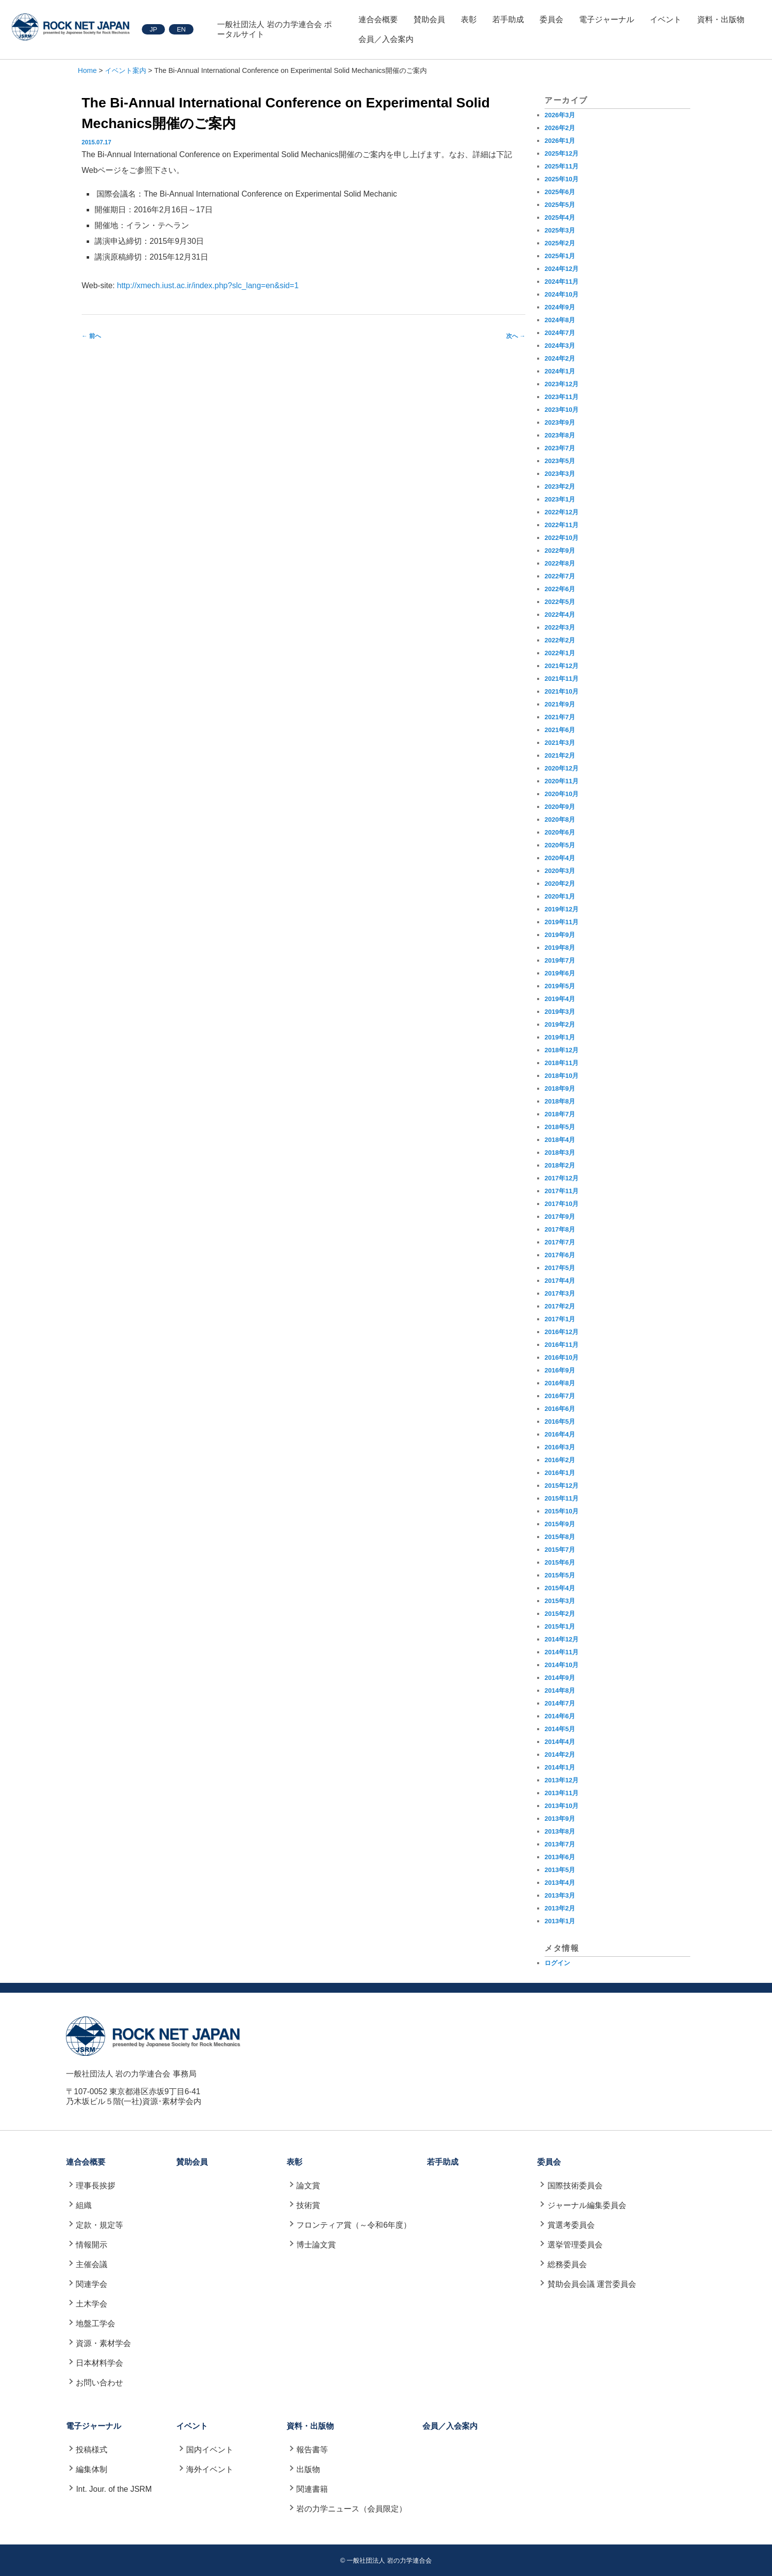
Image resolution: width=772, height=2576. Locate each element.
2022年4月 (560, 614)
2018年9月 (560, 1088)
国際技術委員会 (575, 2185)
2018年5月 (560, 1127)
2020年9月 (560, 806)
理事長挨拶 (95, 2185)
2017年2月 (560, 1306)
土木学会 (91, 2304)
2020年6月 (560, 832)
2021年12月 (562, 665)
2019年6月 (560, 973)
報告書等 (312, 2449)
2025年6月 (560, 192)
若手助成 (508, 19)
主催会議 (91, 2264)
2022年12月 (562, 512)
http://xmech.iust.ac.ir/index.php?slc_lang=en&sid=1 (207, 285)
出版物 (308, 2469)
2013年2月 (560, 1908)
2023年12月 (562, 384)
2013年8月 (560, 1831)
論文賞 (308, 2185)
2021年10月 (562, 691)
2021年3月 (560, 742)
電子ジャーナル (606, 19)
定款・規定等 (99, 2225)
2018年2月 (560, 1165)
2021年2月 (560, 755)
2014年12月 (562, 1639)
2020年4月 (560, 858)
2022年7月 (560, 576)
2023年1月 (560, 499)
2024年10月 (562, 294)
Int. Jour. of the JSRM (114, 2489)
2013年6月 (560, 1857)
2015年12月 (562, 1485)
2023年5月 (560, 461)
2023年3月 (560, 473)
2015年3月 (560, 1601)
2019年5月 (560, 986)
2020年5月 (560, 845)
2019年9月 (560, 934)
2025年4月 (560, 217)
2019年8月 (560, 947)
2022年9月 (560, 550)
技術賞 (308, 2205)
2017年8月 (560, 1229)
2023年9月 (560, 422)
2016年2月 (560, 1460)
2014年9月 (560, 1677)
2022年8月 (560, 563)
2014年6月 (560, 1716)
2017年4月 (560, 1280)
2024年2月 (560, 358)
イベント (665, 19)
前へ (91, 336)
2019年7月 (560, 960)
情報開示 (91, 2245)
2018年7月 (560, 1114)
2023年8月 (560, 435)
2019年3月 (560, 1011)
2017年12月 (562, 1178)
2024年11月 (562, 281)
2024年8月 (560, 320)
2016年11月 (562, 1344)
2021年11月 (562, 678)
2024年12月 (562, 268)
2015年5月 (560, 1575)
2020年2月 (560, 883)
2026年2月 (560, 128)
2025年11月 (562, 166)
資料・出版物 (720, 19)
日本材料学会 (99, 2363)
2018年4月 (560, 1139)
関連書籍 (312, 2489)
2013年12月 (562, 1780)
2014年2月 (560, 1754)
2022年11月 (562, 525)
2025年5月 (560, 204)
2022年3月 (560, 627)
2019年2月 (560, 1024)
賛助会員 (429, 19)
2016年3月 (560, 1447)
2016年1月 (560, 1472)
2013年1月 (560, 1921)
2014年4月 (560, 1741)
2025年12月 (562, 153)
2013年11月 (562, 1793)
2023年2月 (560, 486)
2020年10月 (562, 794)
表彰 (469, 19)
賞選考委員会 (571, 2225)
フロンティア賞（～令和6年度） (353, 2225)
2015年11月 (562, 1498)
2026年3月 (560, 115)
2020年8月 (560, 819)
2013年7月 (560, 1844)
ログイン (557, 1963)
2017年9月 (560, 1216)
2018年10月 (562, 1075)
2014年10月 (562, 1665)
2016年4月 (560, 1434)
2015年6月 (560, 1562)
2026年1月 (560, 140)
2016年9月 (560, 1370)
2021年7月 (560, 717)
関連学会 (91, 2284)
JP (153, 29)
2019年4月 (560, 999)
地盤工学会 (95, 2323)
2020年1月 (560, 896)
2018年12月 (562, 1050)
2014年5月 (560, 1729)
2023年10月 (562, 409)
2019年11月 (562, 922)
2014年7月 (560, 1703)
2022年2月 (560, 640)
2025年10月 (562, 179)
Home (87, 70)
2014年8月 (560, 1690)
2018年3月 (560, 1152)
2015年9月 (560, 1524)
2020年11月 (562, 781)
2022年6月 (560, 589)
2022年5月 (560, 601)
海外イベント (209, 2469)
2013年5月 (560, 1869)
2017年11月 (562, 1191)
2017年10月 (562, 1203)
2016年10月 (562, 1357)
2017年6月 (560, 1255)
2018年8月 (560, 1101)
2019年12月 (562, 909)
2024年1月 (560, 371)
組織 (84, 2205)
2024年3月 (560, 345)
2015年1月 (560, 1626)
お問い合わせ (99, 2382)
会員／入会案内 (386, 39)
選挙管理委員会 (575, 2245)
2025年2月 (560, 243)
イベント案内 (125, 70)
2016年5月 (560, 1421)
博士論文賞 (316, 2245)
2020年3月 (560, 870)
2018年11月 (562, 1063)
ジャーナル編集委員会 (586, 2205)
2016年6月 (560, 1408)
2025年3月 (560, 230)
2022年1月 (560, 653)
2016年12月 (562, 1332)
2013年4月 (560, 1882)
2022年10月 (562, 537)
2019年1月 (560, 1037)
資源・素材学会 (103, 2343)
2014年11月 (562, 1652)
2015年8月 (560, 1536)
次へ (515, 336)
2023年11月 (562, 397)
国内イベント (209, 2449)
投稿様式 (91, 2449)
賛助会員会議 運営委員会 (591, 2284)
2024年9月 (560, 307)
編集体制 (91, 2469)
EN (181, 29)
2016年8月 (560, 1383)
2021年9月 (560, 704)
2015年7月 (560, 1549)
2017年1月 (560, 1319)
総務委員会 (567, 2264)
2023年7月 (560, 448)
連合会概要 (378, 19)
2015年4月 (560, 1588)
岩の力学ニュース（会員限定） (351, 2509)
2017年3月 (560, 1293)
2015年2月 (560, 1613)
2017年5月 (560, 1267)
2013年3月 (560, 1895)
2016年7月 (560, 1396)
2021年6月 (560, 730)
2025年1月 (560, 256)
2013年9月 (560, 1818)
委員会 (551, 19)
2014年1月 (560, 1767)
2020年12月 (562, 768)
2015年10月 (562, 1511)
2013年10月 (562, 1805)
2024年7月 (560, 332)
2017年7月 (560, 1242)
